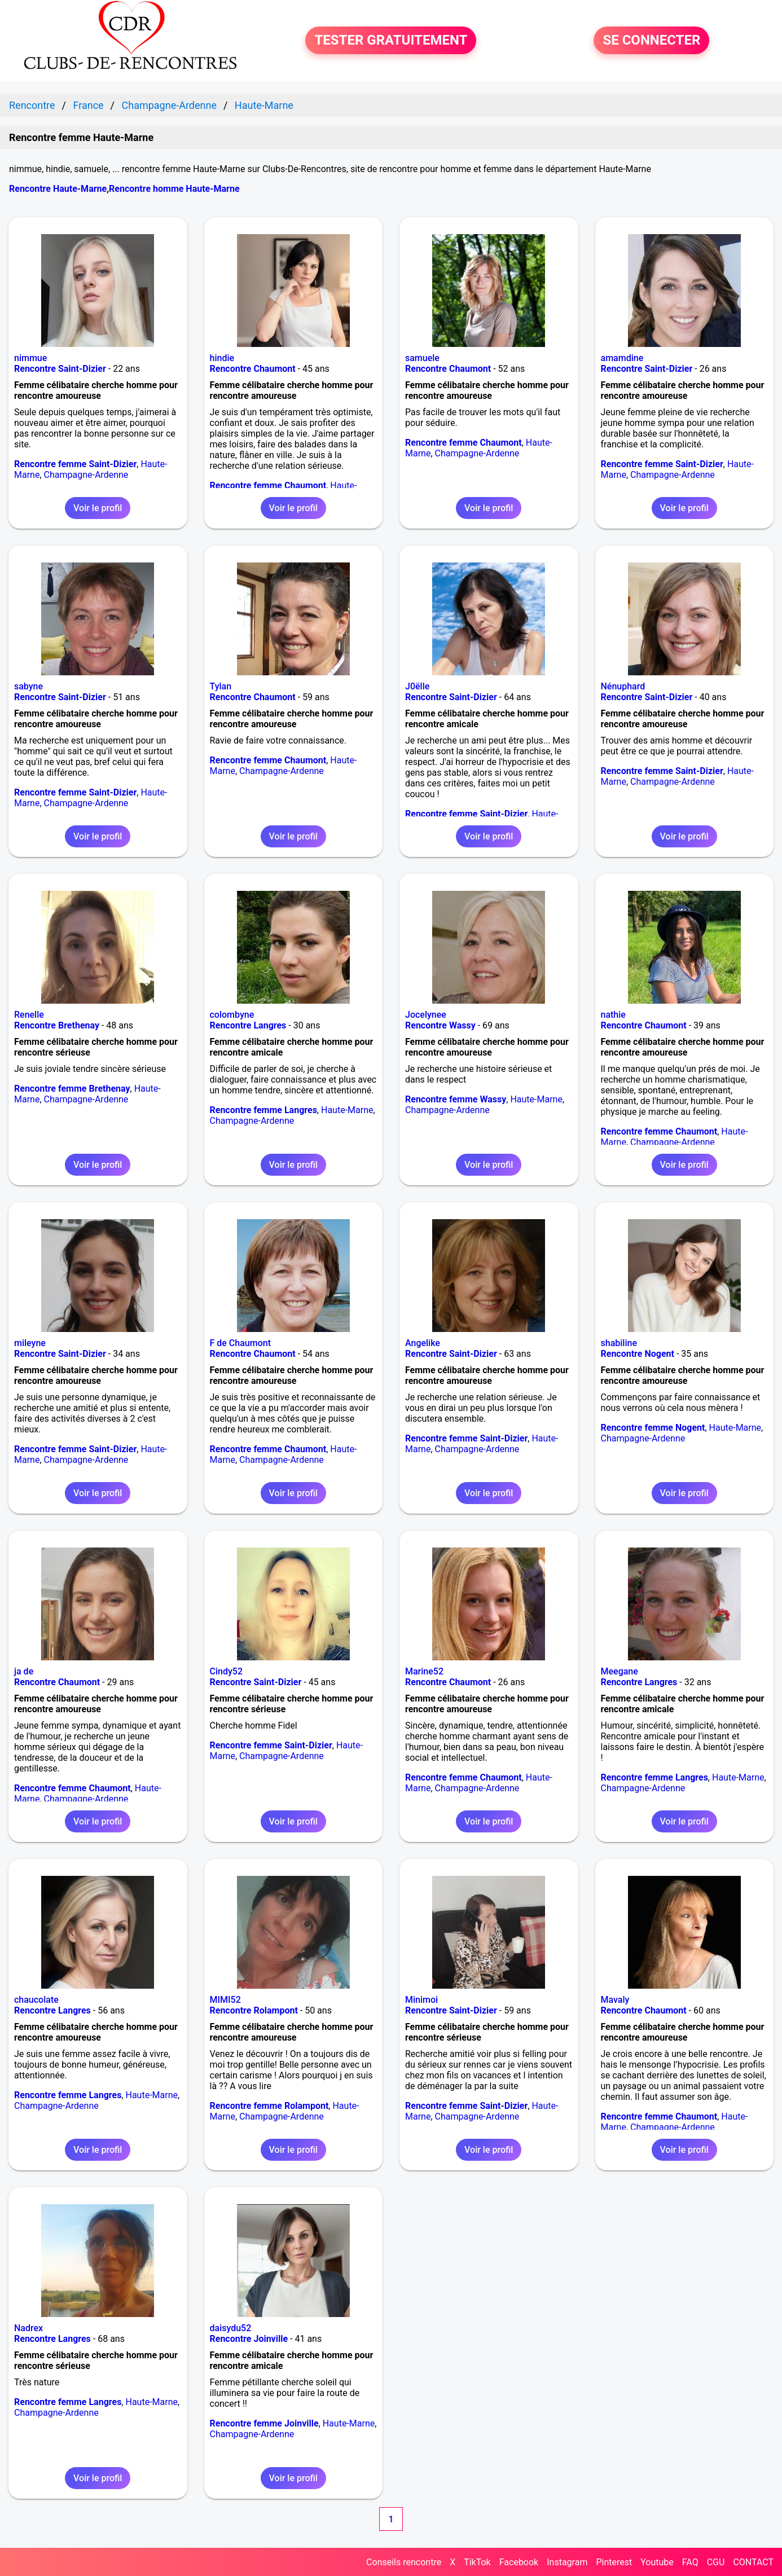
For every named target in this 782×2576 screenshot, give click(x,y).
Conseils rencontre (403, 2562)
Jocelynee (425, 1014)
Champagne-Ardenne (86, 474)
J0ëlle (417, 686)
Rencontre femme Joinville (264, 2423)
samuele (422, 358)
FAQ (690, 2562)
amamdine (622, 358)
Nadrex (28, 2328)
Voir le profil (97, 508)
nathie (613, 1014)
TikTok (477, 2562)
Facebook (518, 2562)
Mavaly (615, 1999)
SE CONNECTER (651, 41)
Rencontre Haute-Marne (58, 188)
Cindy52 (226, 1671)
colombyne (232, 1014)
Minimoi (421, 1999)
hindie (222, 358)
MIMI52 (225, 1999)
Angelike (422, 1343)
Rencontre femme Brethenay (72, 1088)
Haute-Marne (347, 1110)
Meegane (619, 1671)
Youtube (657, 2562)
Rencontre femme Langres (263, 1110)
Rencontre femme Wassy (455, 1099)
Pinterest (614, 2562)
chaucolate (36, 1999)
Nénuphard (623, 686)
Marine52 (424, 1671)
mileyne (30, 1343)
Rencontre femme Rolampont (269, 2105)
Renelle (29, 1014)
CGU (716, 2562)
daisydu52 (231, 2328)
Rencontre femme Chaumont (268, 485)
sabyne (28, 686)
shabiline (619, 1343)
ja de (23, 1671)
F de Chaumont (240, 1343)
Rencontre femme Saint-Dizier (75, 464)
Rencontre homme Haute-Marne (174, 188)
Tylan (221, 686)
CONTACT (753, 2562)
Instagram (567, 2562)
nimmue (30, 358)
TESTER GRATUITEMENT (390, 41)
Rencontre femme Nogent (653, 1427)
